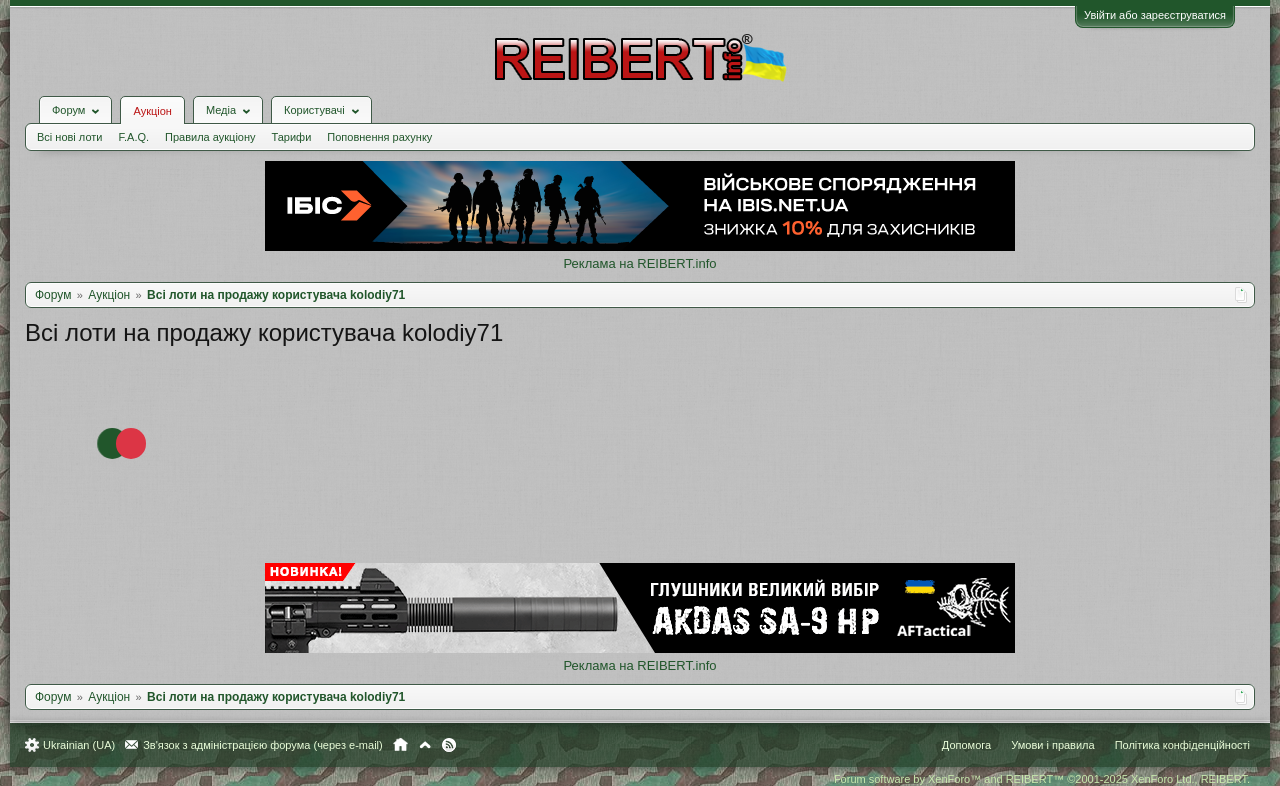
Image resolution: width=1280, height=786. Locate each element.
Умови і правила (1052, 745)
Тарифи (292, 137)
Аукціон (152, 111)
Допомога (966, 745)
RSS (449, 745)
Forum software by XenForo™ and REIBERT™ (1042, 779)
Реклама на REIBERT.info (639, 263)
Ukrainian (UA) (79, 745)
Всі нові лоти (69, 137)
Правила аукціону (210, 137)
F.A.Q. (133, 137)
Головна (400, 745)
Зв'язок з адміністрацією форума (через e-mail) (263, 745)
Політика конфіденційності (1182, 745)
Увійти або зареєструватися (1155, 15)
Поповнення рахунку (379, 137)
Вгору (425, 745)
